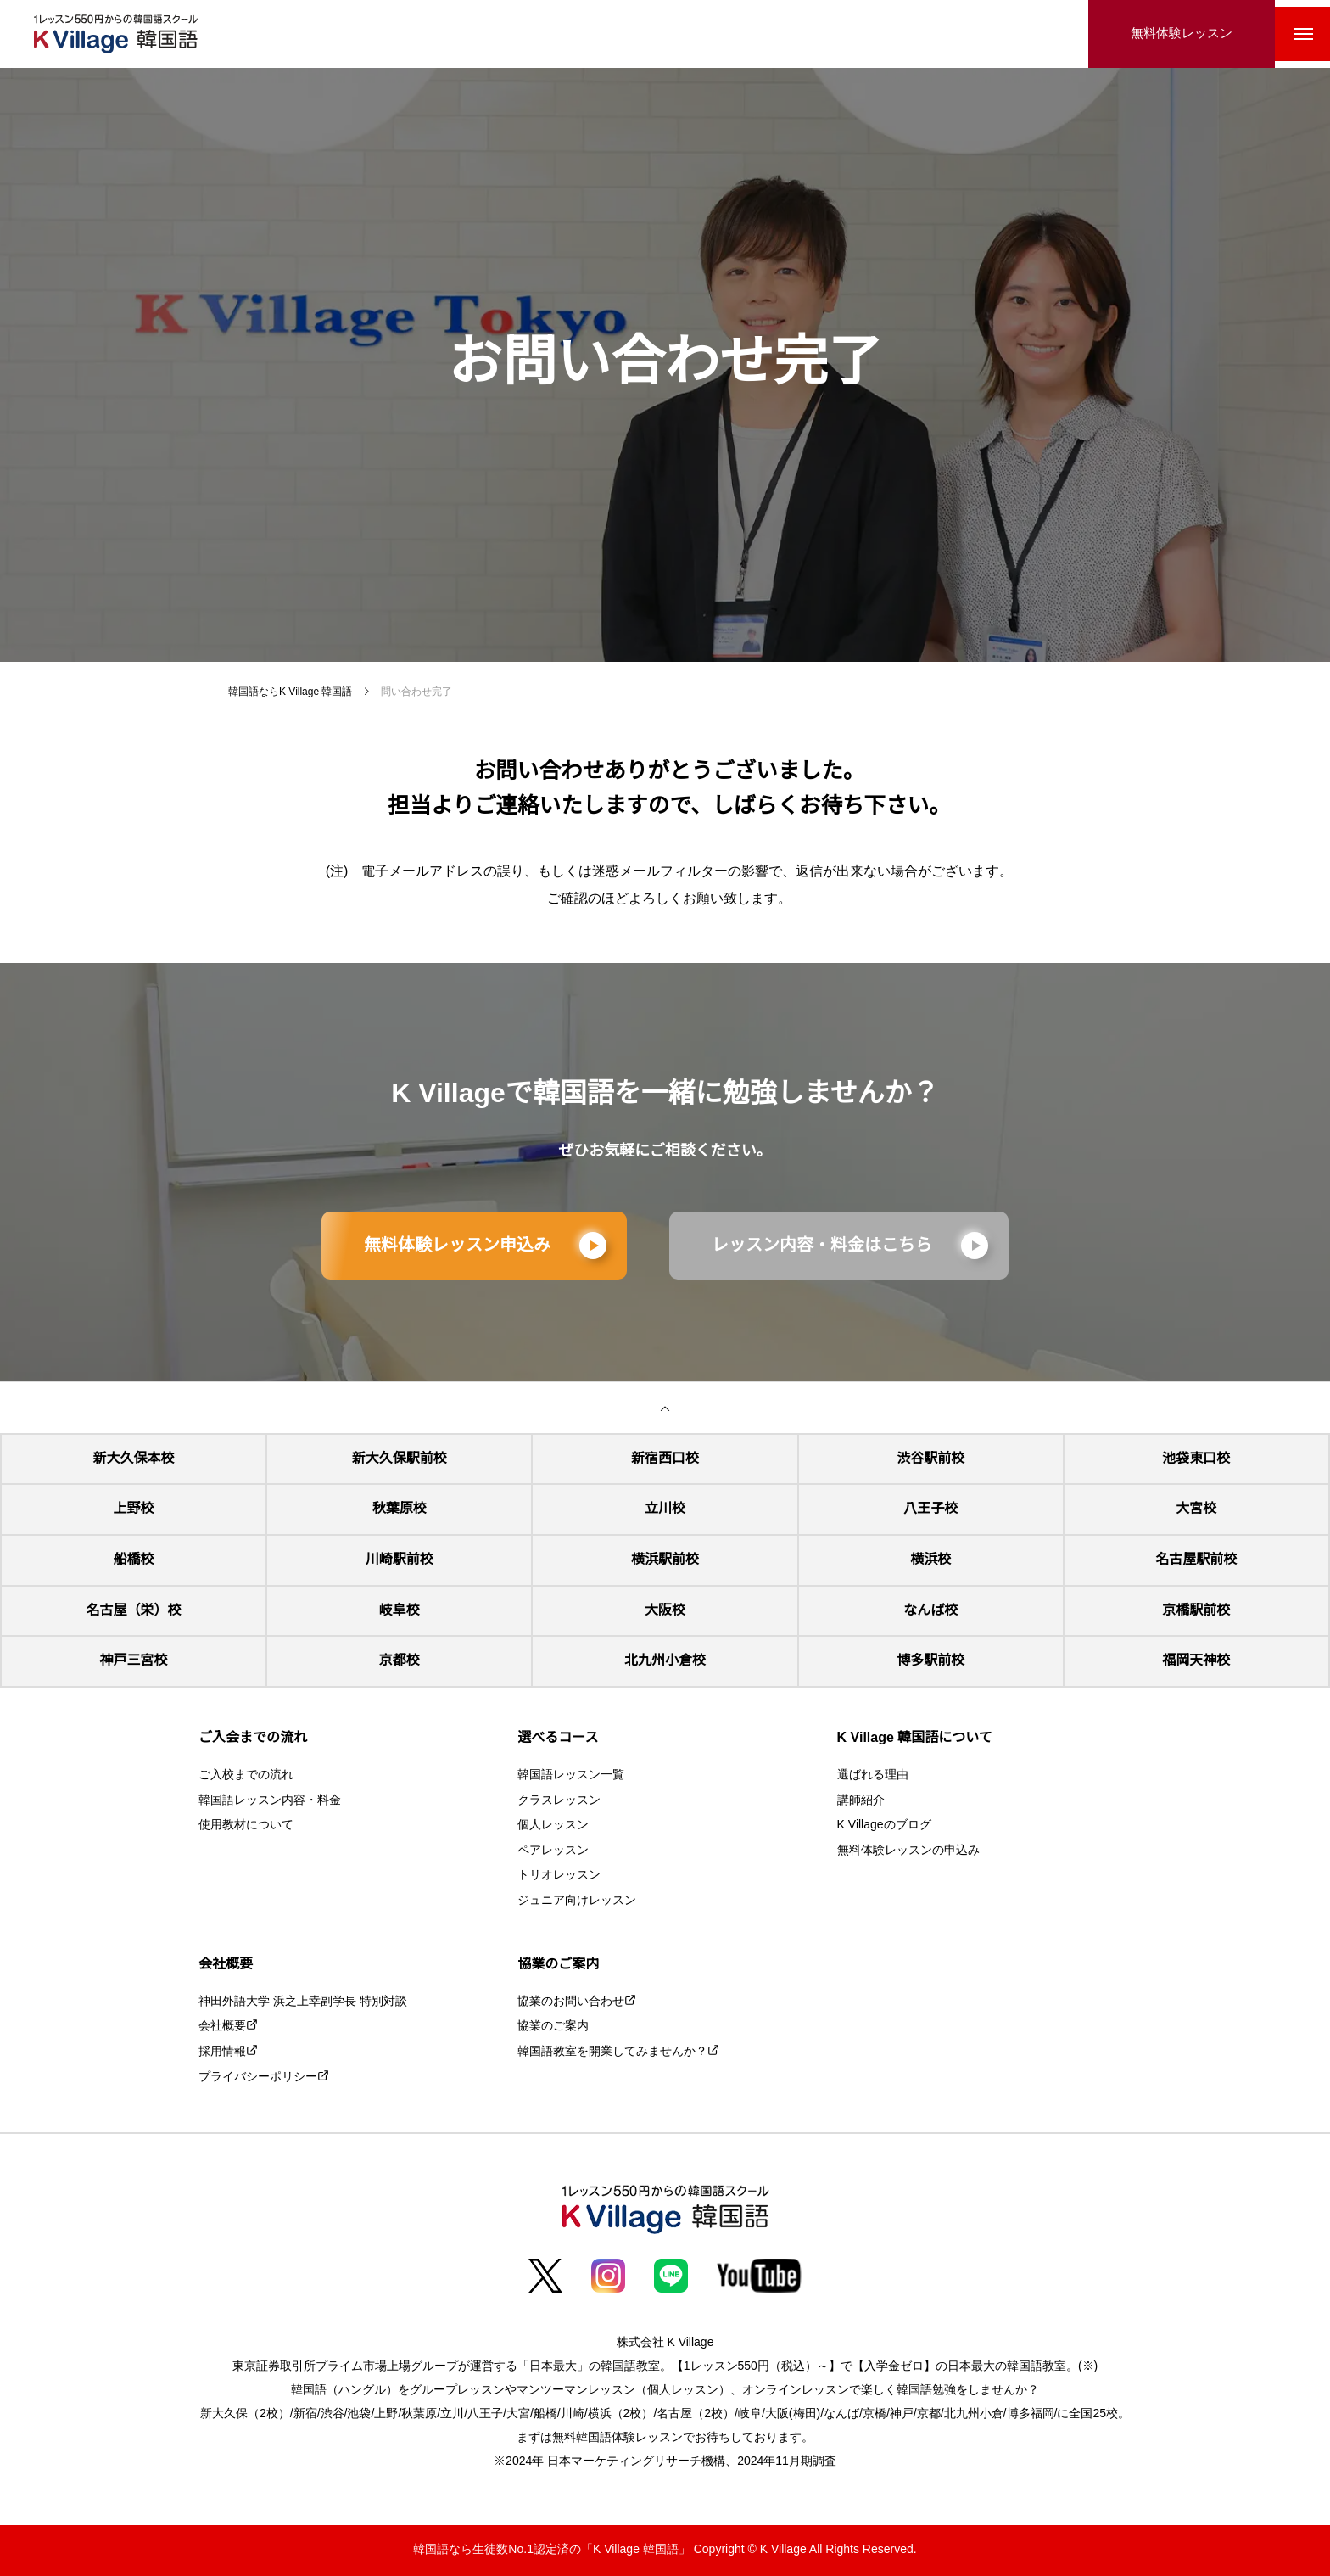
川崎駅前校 (399, 1560)
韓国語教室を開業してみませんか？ (612, 2052)
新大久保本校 (134, 1459)
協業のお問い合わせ (570, 2002)
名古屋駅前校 (1196, 1560)
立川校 (665, 1509)
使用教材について (245, 1825)
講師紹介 (861, 1801)
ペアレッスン (553, 1851)
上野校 (134, 1509)
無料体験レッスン (1169, 34)
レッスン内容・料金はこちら (822, 1245)
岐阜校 (399, 1611)
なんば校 (930, 1611)
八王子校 (930, 1509)
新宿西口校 (665, 1459)
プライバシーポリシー (257, 2077)
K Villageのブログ (884, 1825)
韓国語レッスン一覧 (570, 1775)
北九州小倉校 (665, 1661)
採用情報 (222, 2052)
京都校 (399, 1661)
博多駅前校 (930, 1661)
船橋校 (134, 1560)
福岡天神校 (1196, 1661)
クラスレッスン (559, 1801)
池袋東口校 (1196, 1459)
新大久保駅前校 (399, 1459)
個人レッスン (553, 1825)
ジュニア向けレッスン (576, 1901)
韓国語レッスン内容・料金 (269, 1801)
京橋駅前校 (1196, 1611)
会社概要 (222, 2026)
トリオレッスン (559, 1875)
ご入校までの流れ (245, 1775)
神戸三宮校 (134, 1661)
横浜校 (930, 1560)
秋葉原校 (399, 1509)
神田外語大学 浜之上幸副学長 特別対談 (302, 2002)
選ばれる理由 (872, 1775)
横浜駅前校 (665, 1560)
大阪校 (665, 1611)
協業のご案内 (553, 2026)
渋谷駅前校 (930, 1459)
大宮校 (1196, 1509)
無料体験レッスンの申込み (908, 1851)
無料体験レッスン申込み (457, 1245)
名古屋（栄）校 (134, 1611)
